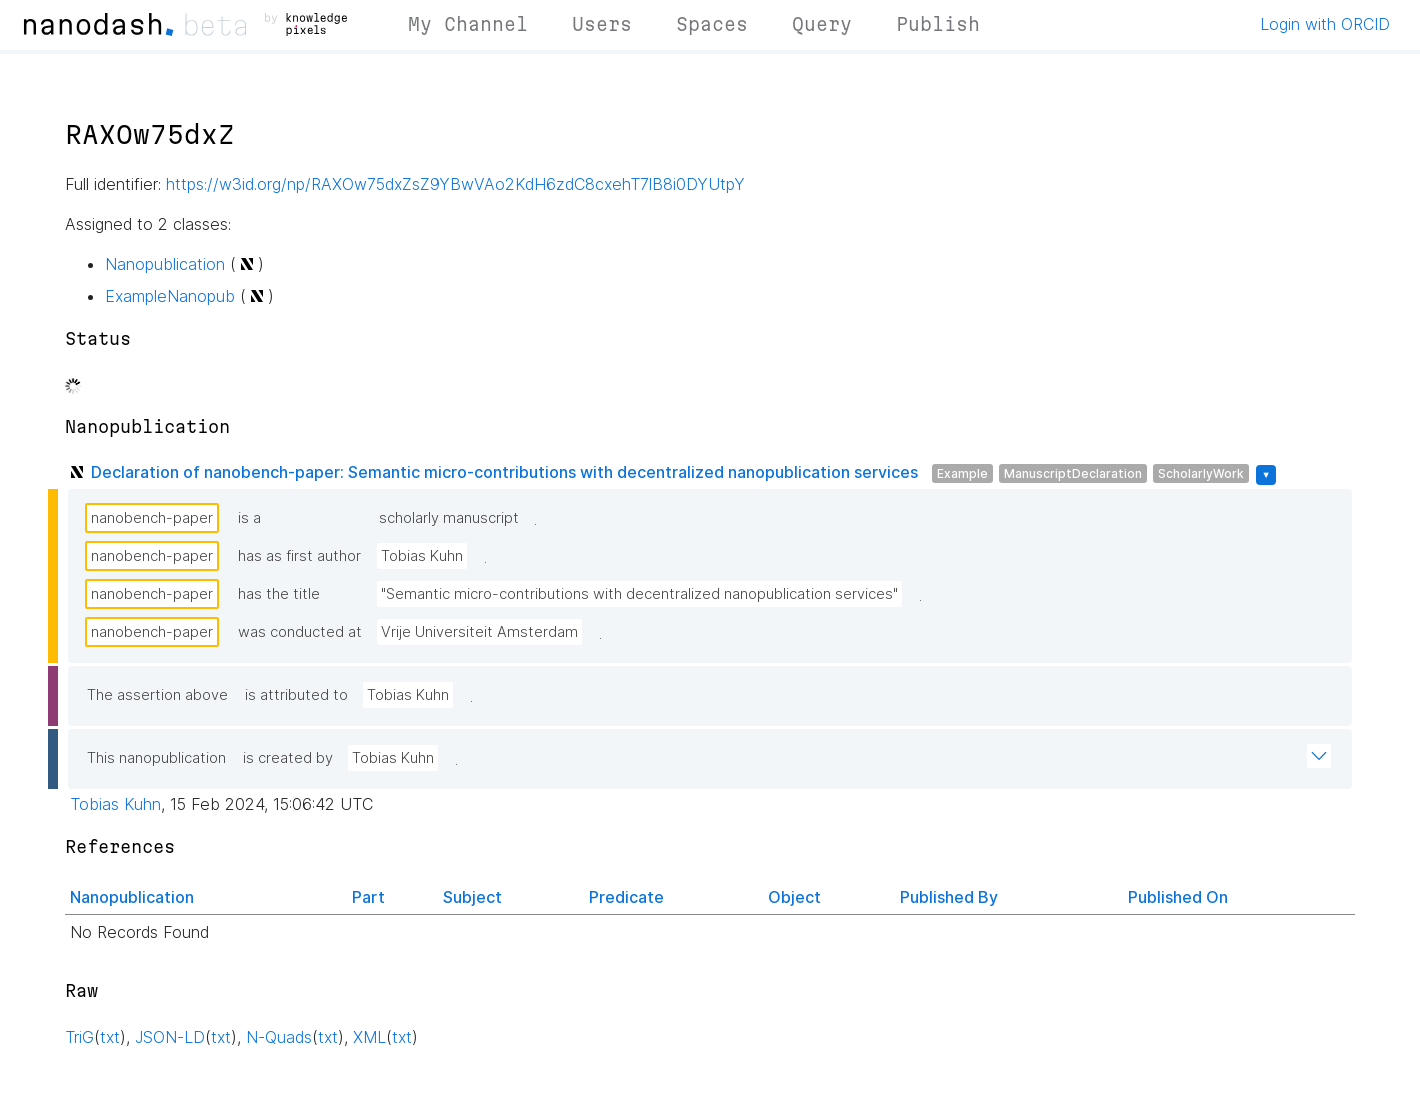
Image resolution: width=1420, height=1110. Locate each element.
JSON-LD (170, 1037)
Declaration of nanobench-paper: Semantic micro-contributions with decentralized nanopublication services (504, 472)
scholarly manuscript (449, 518)
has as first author (299, 556)
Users (602, 24)
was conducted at (300, 632)
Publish (938, 24)
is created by (288, 758)
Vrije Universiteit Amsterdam (479, 632)
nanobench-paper (152, 518)
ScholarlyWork (1201, 473)
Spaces (712, 24)
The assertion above (157, 695)
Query (822, 24)
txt (110, 1037)
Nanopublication (165, 264)
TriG (79, 1037)
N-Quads (279, 1037)
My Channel (468, 24)
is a (249, 518)
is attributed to (296, 695)
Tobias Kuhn (422, 556)
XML (369, 1037)
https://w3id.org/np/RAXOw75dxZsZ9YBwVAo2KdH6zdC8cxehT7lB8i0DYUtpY (455, 184)
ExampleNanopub (170, 296)
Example (962, 473)
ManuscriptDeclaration (1073, 473)
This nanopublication (156, 758)
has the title (279, 594)
